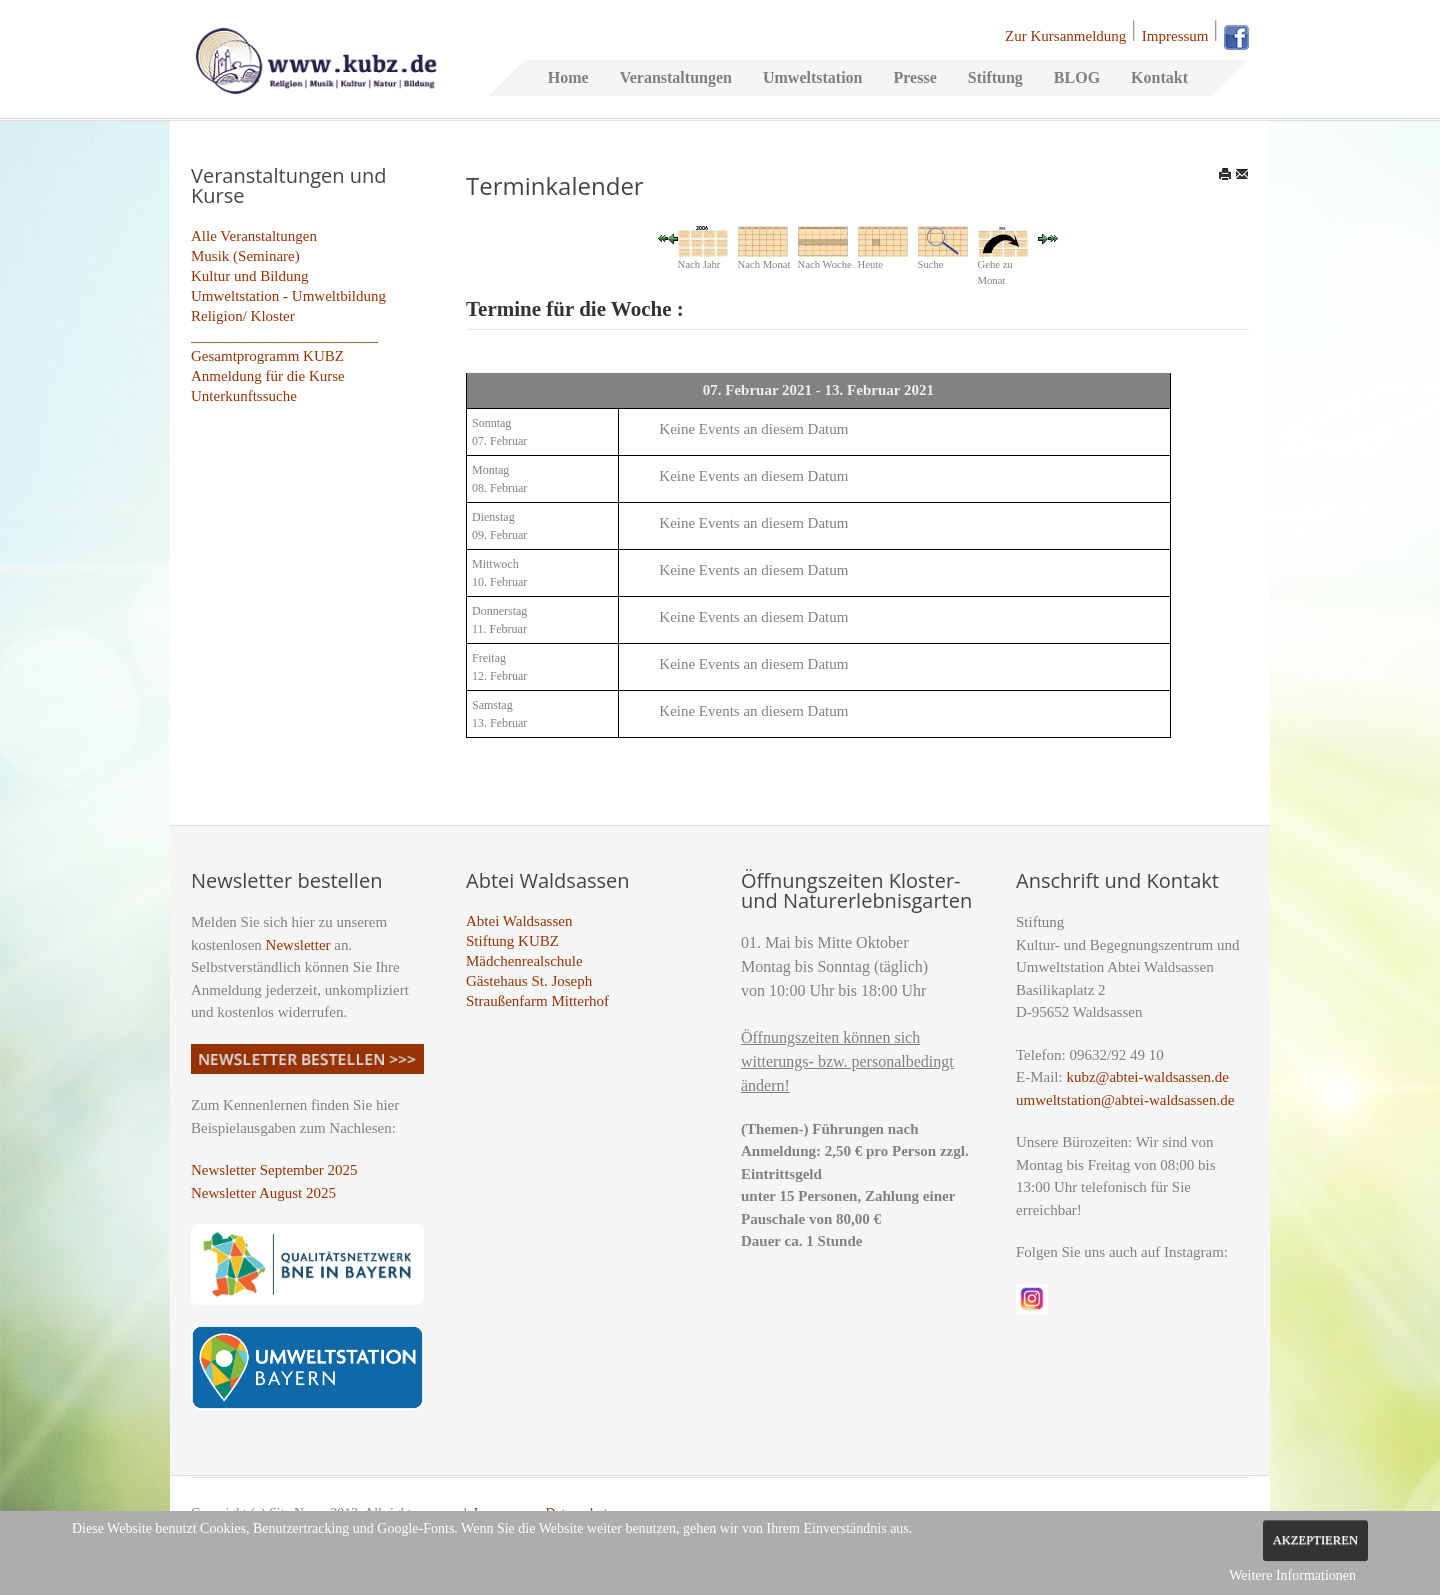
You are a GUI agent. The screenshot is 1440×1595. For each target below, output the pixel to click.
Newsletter (298, 945)
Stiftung (995, 77)
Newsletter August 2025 (263, 1193)
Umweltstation (813, 77)
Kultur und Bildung (250, 276)
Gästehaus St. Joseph (529, 981)
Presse (914, 77)
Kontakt (1159, 77)
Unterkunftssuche (244, 396)
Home (568, 77)
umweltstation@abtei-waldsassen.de (1125, 1100)
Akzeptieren (1315, 1540)
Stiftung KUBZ (512, 941)
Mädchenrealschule (524, 961)
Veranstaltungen (676, 77)
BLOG (1077, 77)
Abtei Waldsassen (519, 921)
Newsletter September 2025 (274, 1170)
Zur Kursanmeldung (1065, 36)
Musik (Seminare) (245, 256)
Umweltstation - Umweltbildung (288, 296)
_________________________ (285, 336)
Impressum (1175, 36)
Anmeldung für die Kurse (268, 376)
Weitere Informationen (1292, 1575)
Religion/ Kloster (243, 316)
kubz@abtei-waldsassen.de (1147, 1077)
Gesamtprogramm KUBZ (267, 356)
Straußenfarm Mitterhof (537, 1001)
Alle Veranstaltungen (254, 236)
